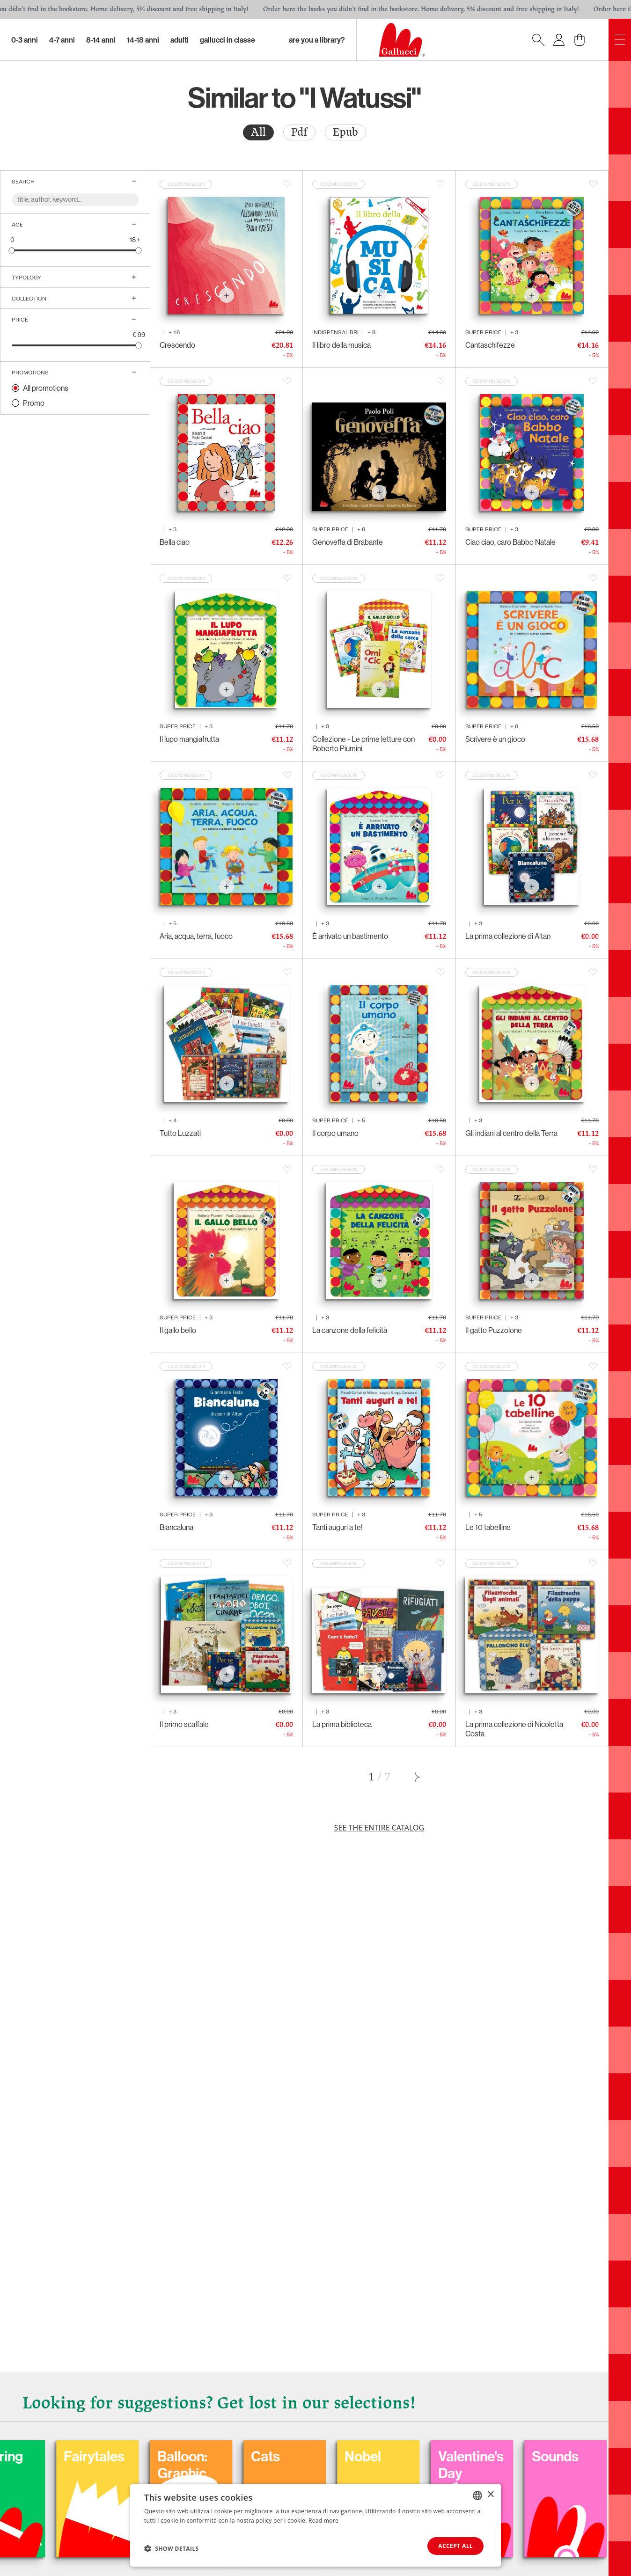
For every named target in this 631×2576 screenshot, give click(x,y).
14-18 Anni (143, 39)
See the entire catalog (379, 1827)
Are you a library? (317, 39)
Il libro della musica (341, 345)
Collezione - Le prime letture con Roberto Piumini (363, 743)
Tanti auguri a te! (337, 1527)
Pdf (299, 132)
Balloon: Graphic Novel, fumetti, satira (383, 2489)
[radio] (258, 132)
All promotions (45, 388)
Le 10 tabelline (488, 1527)
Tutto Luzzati (180, 1133)
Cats (465, 2456)
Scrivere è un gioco (495, 739)
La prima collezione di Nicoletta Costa (514, 1729)
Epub (345, 132)
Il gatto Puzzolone (493, 1330)
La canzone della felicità (349, 1330)
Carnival (102, 2456)
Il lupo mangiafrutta (189, 739)
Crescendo (177, 345)
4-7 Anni (62, 39)
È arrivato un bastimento (350, 936)
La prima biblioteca (342, 1724)
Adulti (179, 39)
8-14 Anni (101, 39)
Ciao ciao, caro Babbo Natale (510, 542)
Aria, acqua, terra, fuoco (196, 936)
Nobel (563, 2456)
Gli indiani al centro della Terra (511, 1133)
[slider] (12, 250)
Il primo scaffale (184, 1724)
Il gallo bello (178, 1330)
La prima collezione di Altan (507, 936)
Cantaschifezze (490, 345)
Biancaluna (176, 1527)
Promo (33, 403)
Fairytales (294, 2456)
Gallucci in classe (227, 39)
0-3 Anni (24, 39)
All (258, 132)
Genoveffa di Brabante (347, 542)
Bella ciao (175, 542)
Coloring (196, 2456)
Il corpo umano (335, 1133)
